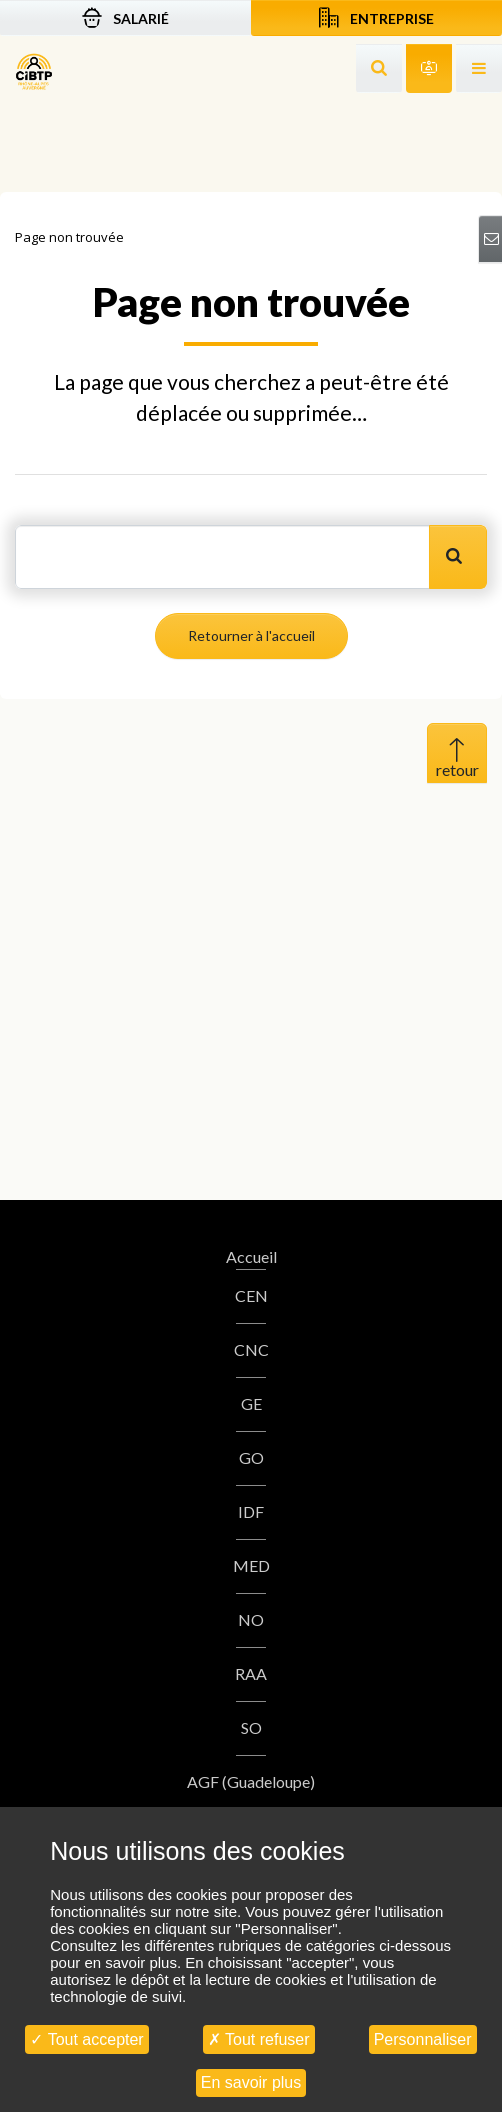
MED (251, 1565)
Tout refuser (259, 2039)
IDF (251, 1511)
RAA (251, 1673)
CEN (251, 1295)
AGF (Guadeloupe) (251, 1781)
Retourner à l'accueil (251, 635)
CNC (251, 1349)
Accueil (251, 1256)
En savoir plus (251, 2082)
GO (251, 1457)
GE (251, 1403)
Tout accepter (86, 2039)
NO (251, 1619)
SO (251, 1727)
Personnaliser (423, 2039)
